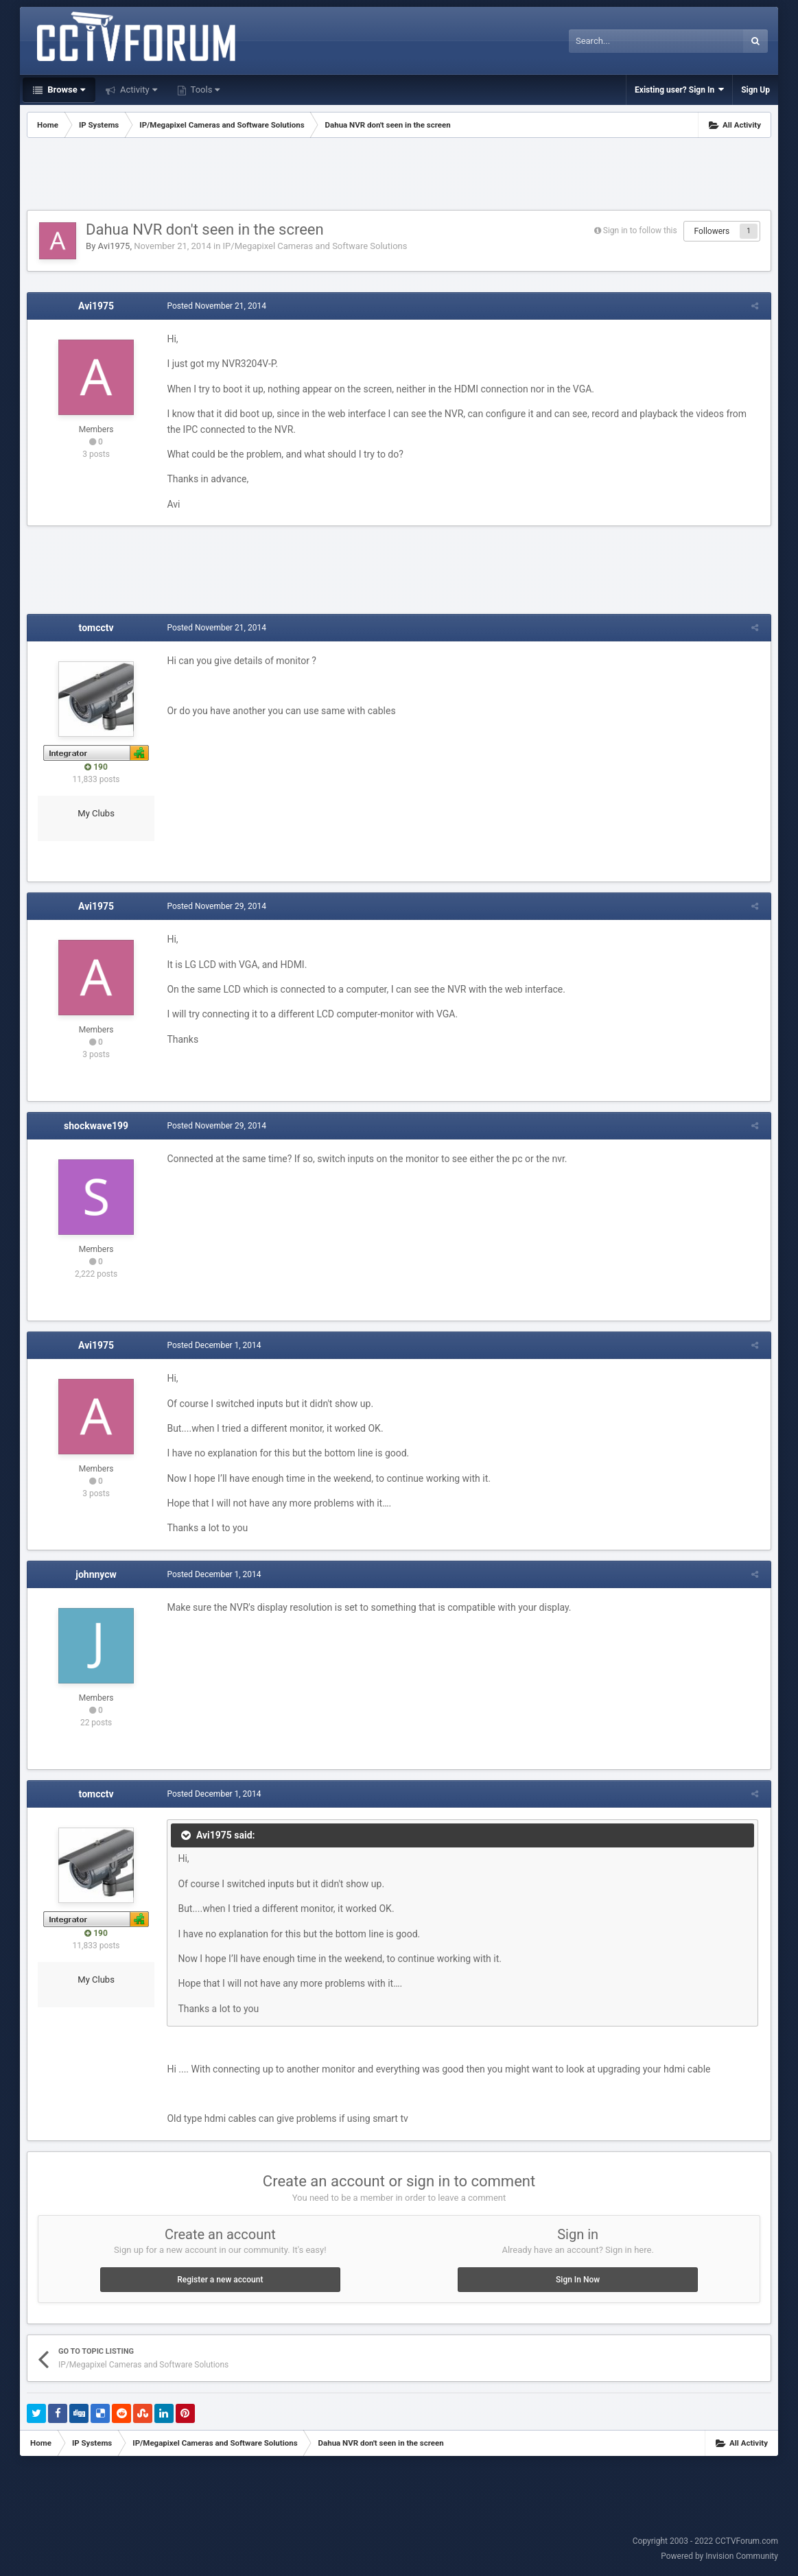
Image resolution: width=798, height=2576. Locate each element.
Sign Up (755, 90)
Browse (65, 89)
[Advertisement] (399, 175)
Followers (712, 231)
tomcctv (96, 627)
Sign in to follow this (640, 230)
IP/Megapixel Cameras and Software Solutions (315, 246)
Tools (204, 89)
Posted (214, 306)
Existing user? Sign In (679, 89)
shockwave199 (96, 1125)
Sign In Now (578, 2279)
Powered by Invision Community (719, 2556)
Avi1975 (114, 246)
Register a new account (220, 2279)
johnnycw (96, 1574)
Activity (137, 89)
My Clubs (96, 813)
